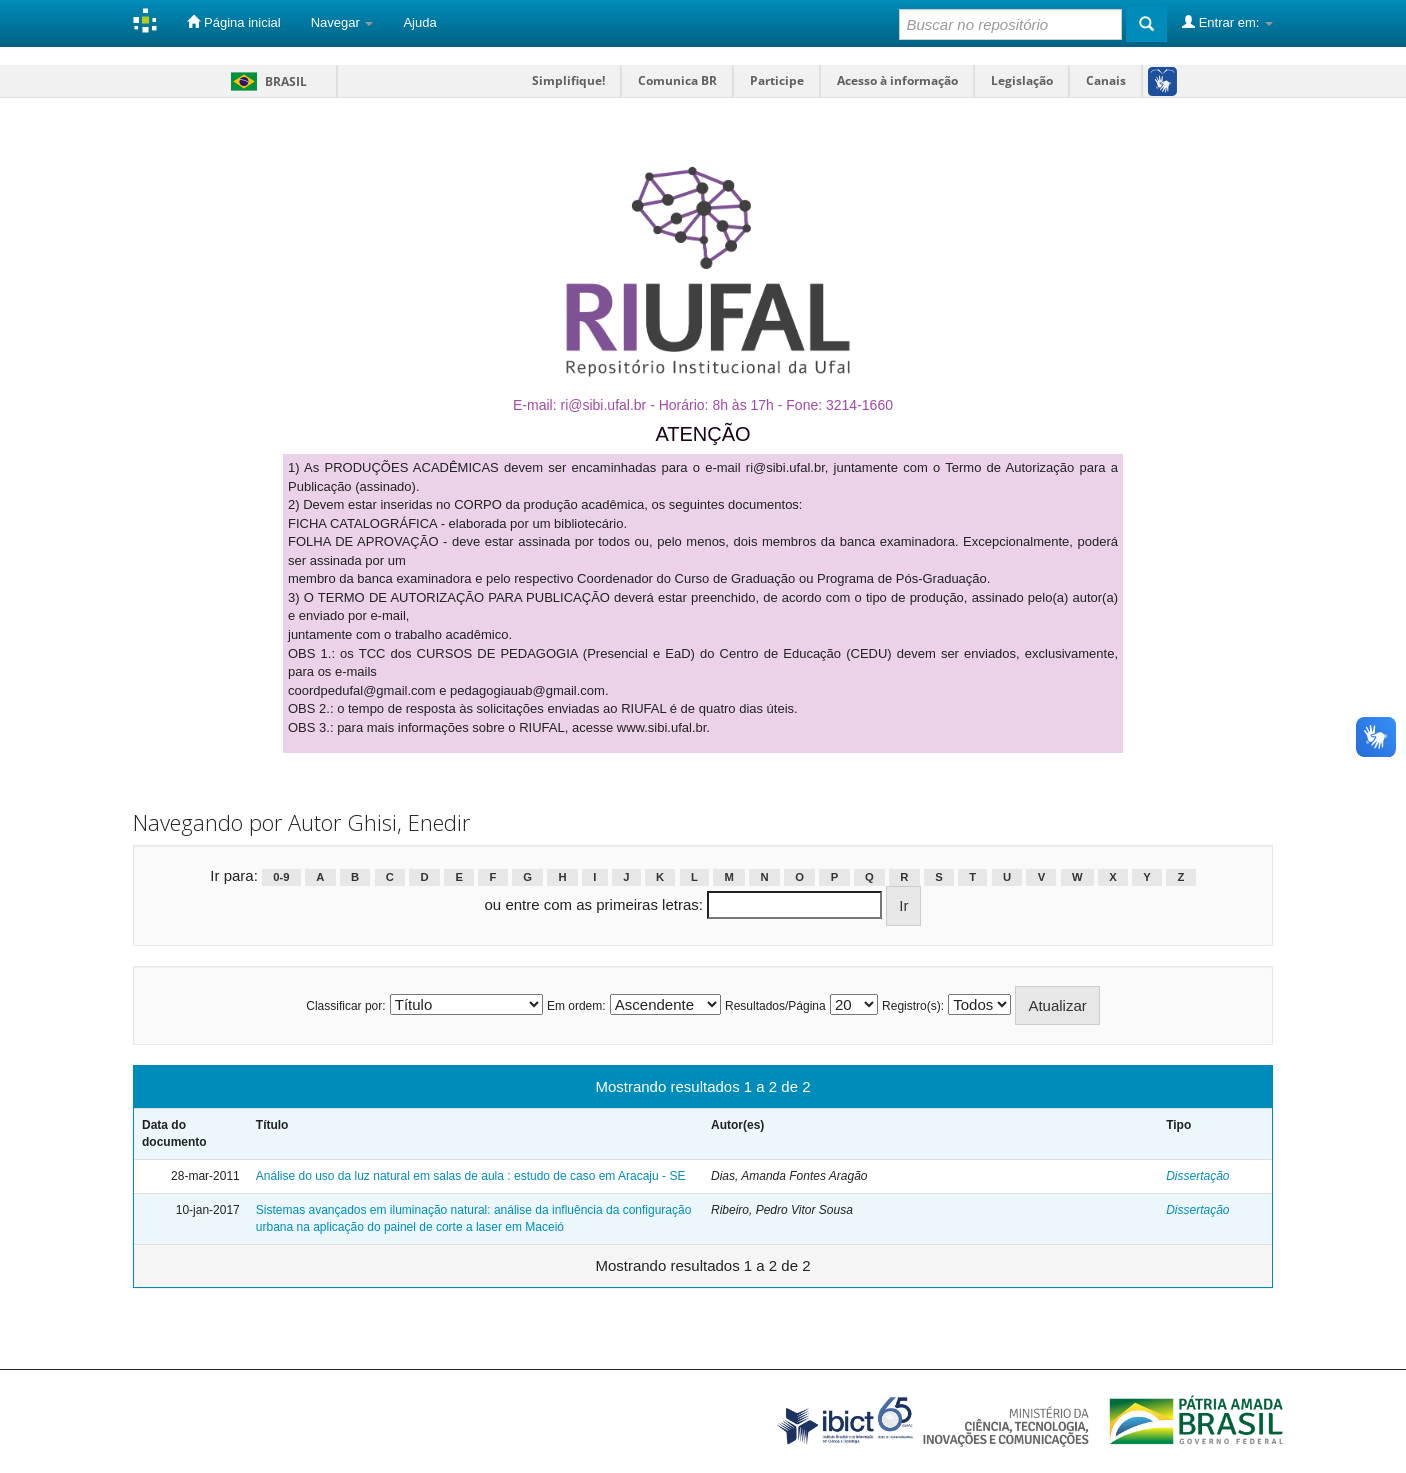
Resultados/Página (775, 1006)
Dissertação (1197, 1176)
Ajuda (419, 22)
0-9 (281, 877)
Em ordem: (576, 1006)
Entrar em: (1227, 22)
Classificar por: (345, 1006)
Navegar (342, 22)
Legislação (1022, 80)
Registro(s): (913, 1006)
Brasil (265, 81)
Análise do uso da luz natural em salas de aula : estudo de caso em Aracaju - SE (471, 1176)
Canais (1106, 80)
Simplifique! (568, 80)
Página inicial (233, 22)
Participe (777, 80)
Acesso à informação (897, 80)
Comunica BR (677, 80)
